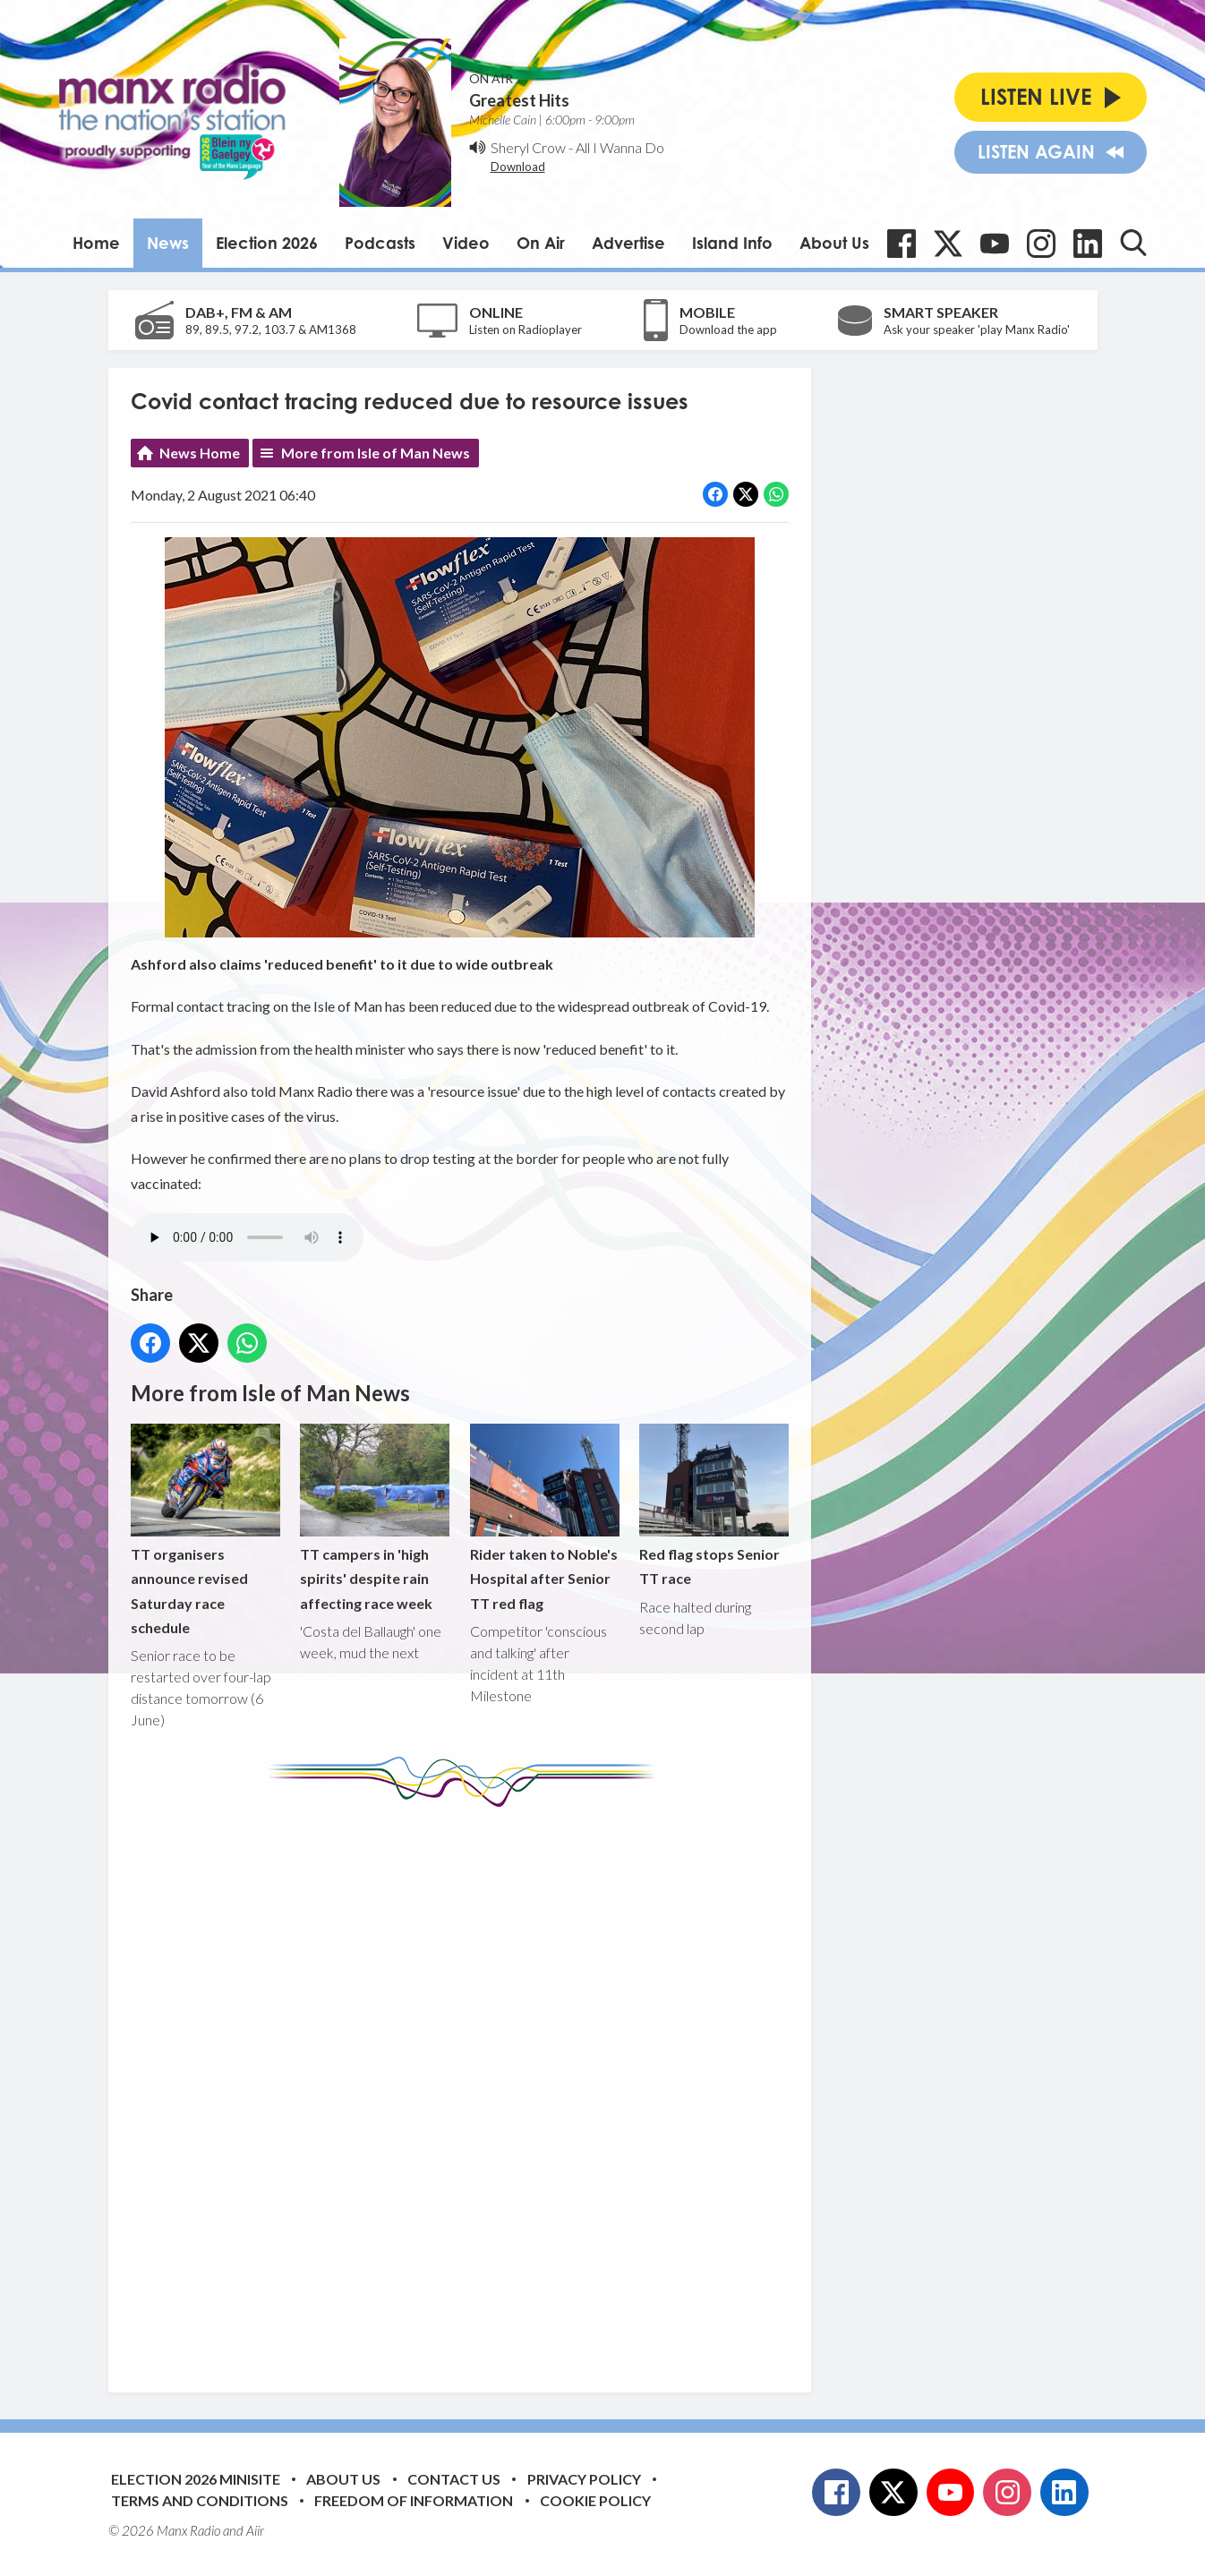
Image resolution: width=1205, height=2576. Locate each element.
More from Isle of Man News (375, 452)
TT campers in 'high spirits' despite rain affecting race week (374, 1518)
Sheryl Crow (528, 147)
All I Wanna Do (620, 147)
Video (466, 242)
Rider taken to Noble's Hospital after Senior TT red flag (544, 1518)
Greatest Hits (519, 100)
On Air (541, 242)
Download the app (728, 329)
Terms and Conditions (199, 2500)
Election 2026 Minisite (195, 2478)
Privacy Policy (584, 2478)
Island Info (732, 242)
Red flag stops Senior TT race (713, 1506)
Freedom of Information (413, 2500)
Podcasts (380, 242)
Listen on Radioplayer (525, 329)
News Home (199, 452)
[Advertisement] (466, 2086)
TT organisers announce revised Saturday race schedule (205, 1531)
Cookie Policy (595, 2500)
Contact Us (453, 2478)
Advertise (628, 242)
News (168, 242)
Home (96, 242)
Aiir (255, 2530)
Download (518, 166)
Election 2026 (267, 242)
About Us (834, 242)
